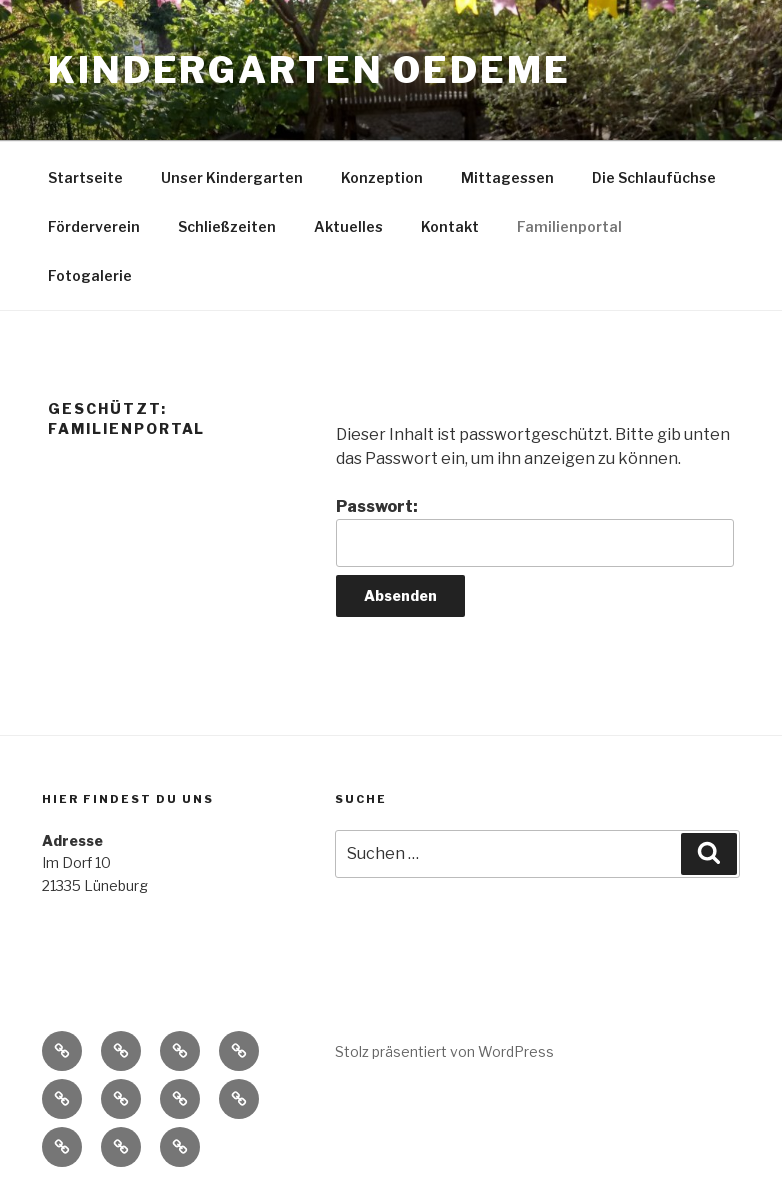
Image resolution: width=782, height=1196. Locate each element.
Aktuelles (348, 226)
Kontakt (450, 226)
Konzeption (382, 177)
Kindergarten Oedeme (309, 70)
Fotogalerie (90, 275)
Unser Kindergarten (232, 177)
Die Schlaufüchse (654, 177)
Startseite (85, 177)
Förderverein (94, 226)
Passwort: (535, 532)
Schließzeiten (227, 226)
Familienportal (569, 226)
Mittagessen (507, 177)
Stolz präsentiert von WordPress (444, 1051)
